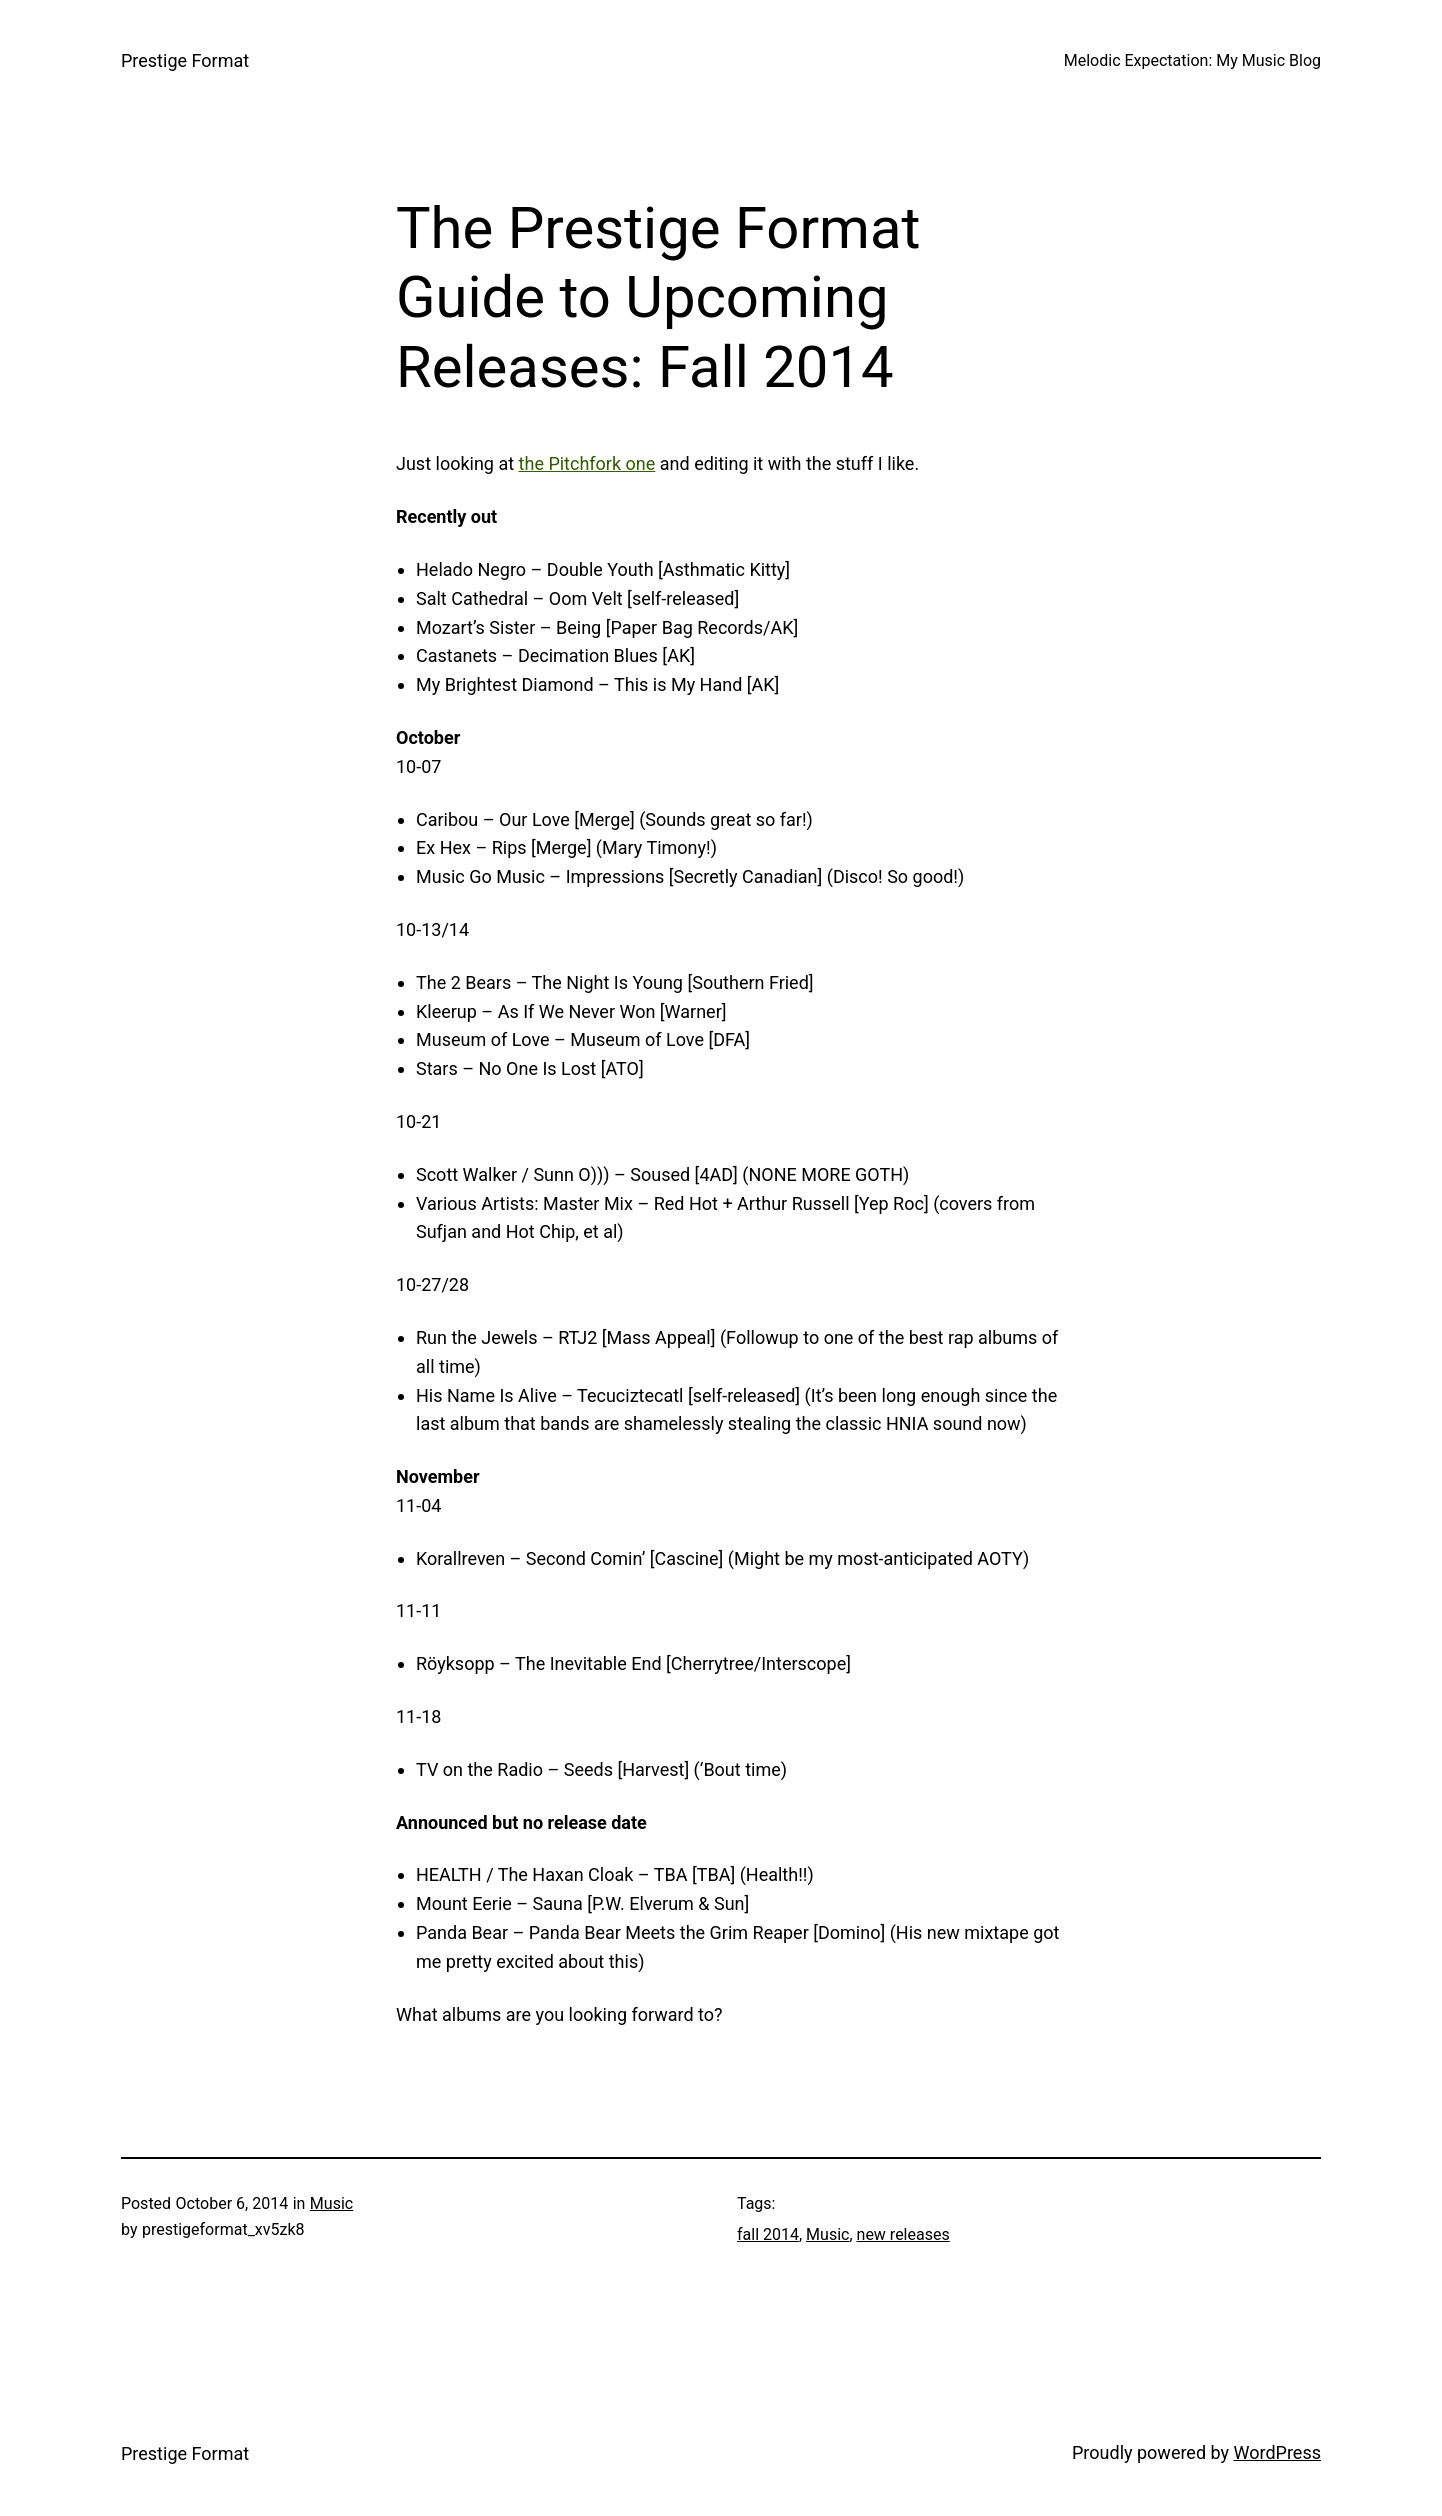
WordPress (1277, 2452)
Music (331, 2203)
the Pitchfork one (587, 463)
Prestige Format (185, 60)
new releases (903, 2234)
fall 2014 (768, 2234)
